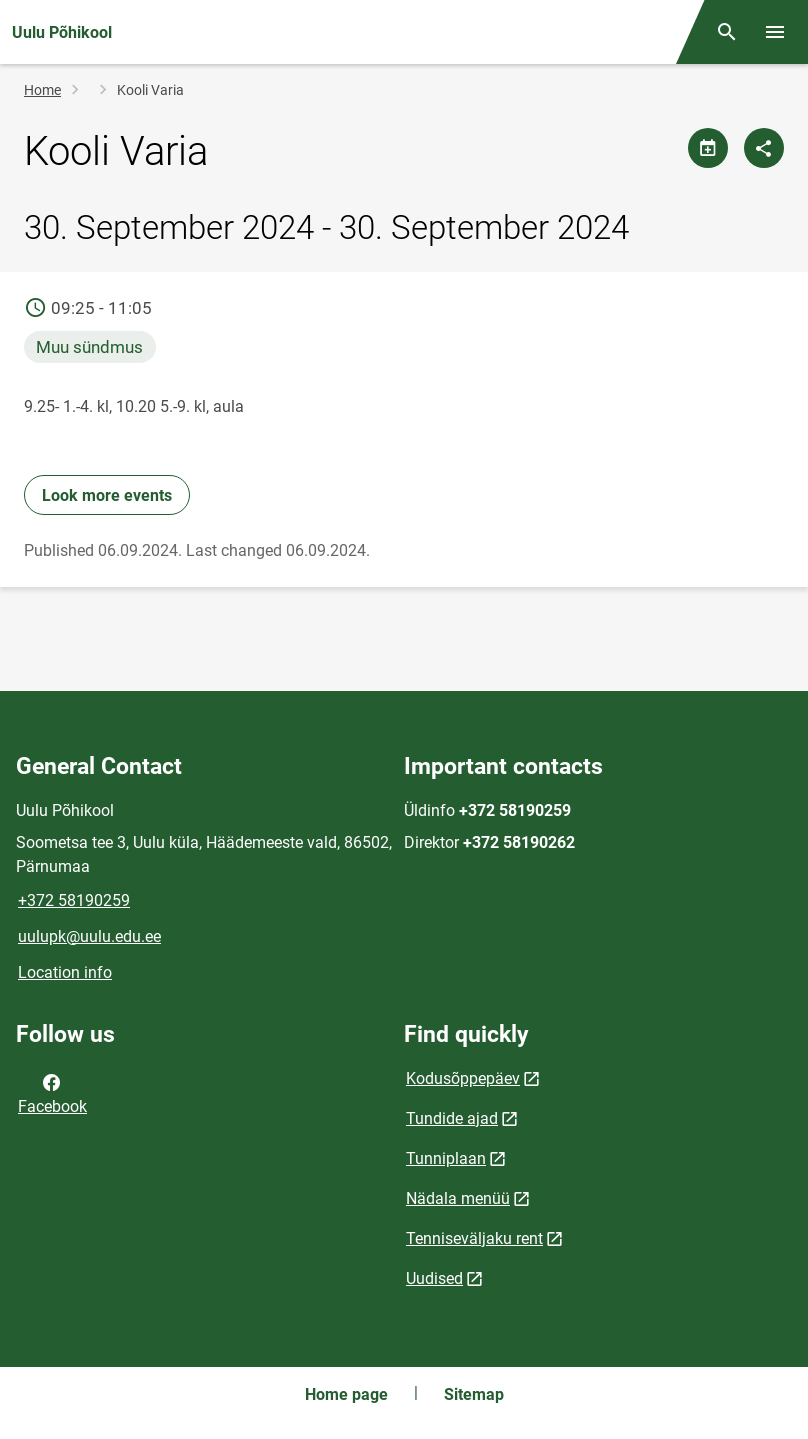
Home (42, 90)
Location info (65, 972)
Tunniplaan (446, 1158)
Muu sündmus (89, 347)
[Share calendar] (708, 148)
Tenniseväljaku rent (474, 1238)
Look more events (107, 495)
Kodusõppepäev (463, 1078)
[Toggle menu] (775, 32)
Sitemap (474, 1394)
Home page (346, 1394)
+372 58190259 (74, 900)
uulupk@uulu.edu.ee (89, 936)
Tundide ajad (452, 1118)
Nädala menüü (458, 1198)
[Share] (764, 148)
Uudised (434, 1278)
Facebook (52, 1093)
